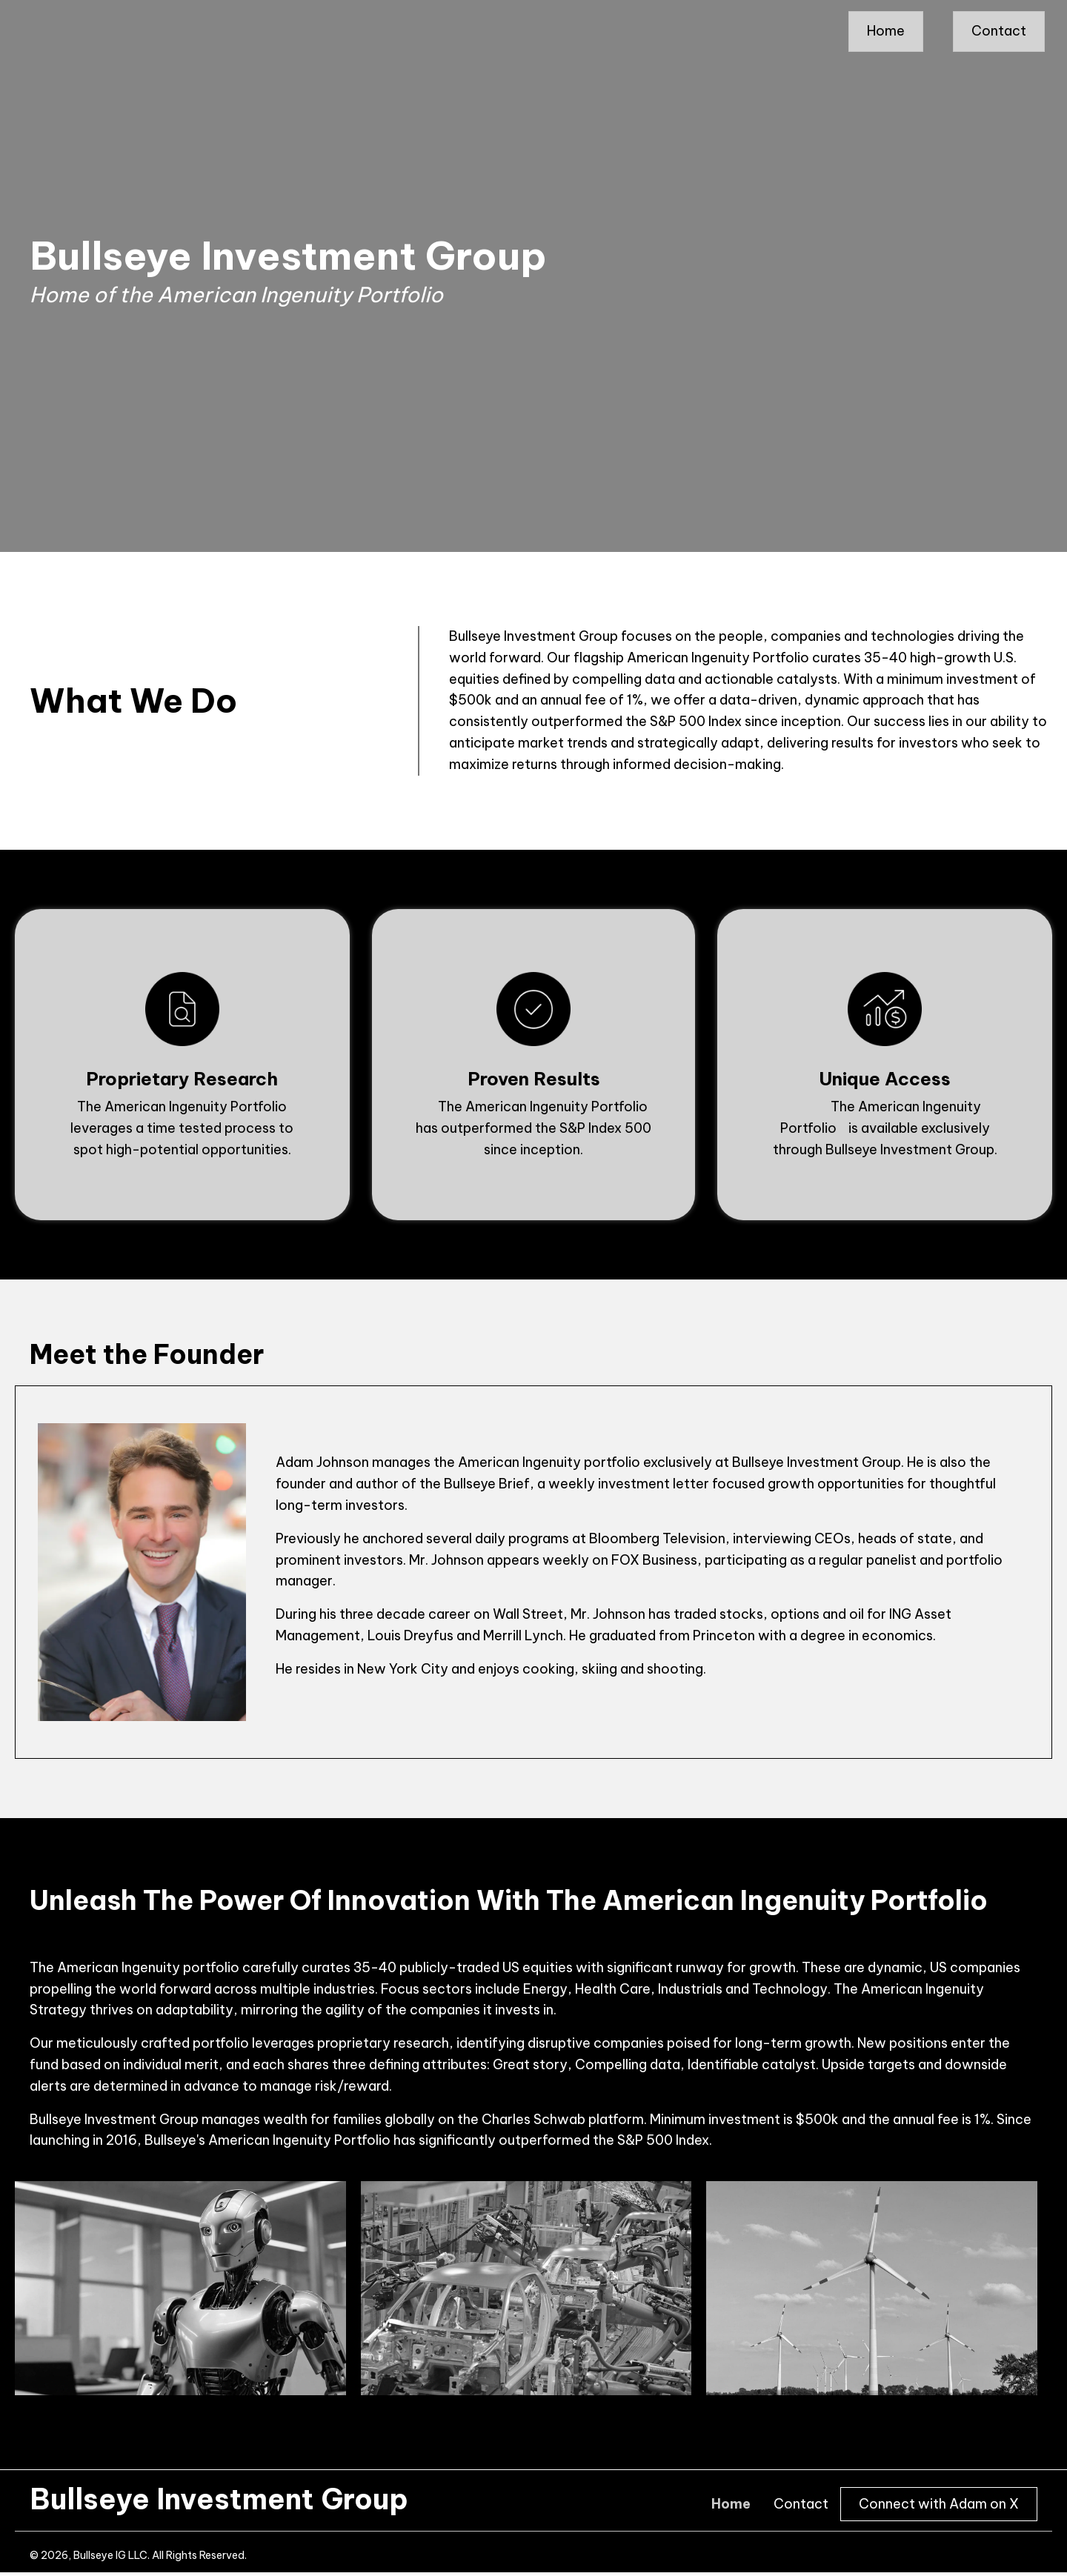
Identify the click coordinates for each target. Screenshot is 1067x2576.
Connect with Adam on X (939, 2503)
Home (731, 2504)
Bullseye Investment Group (219, 2499)
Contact (801, 2504)
